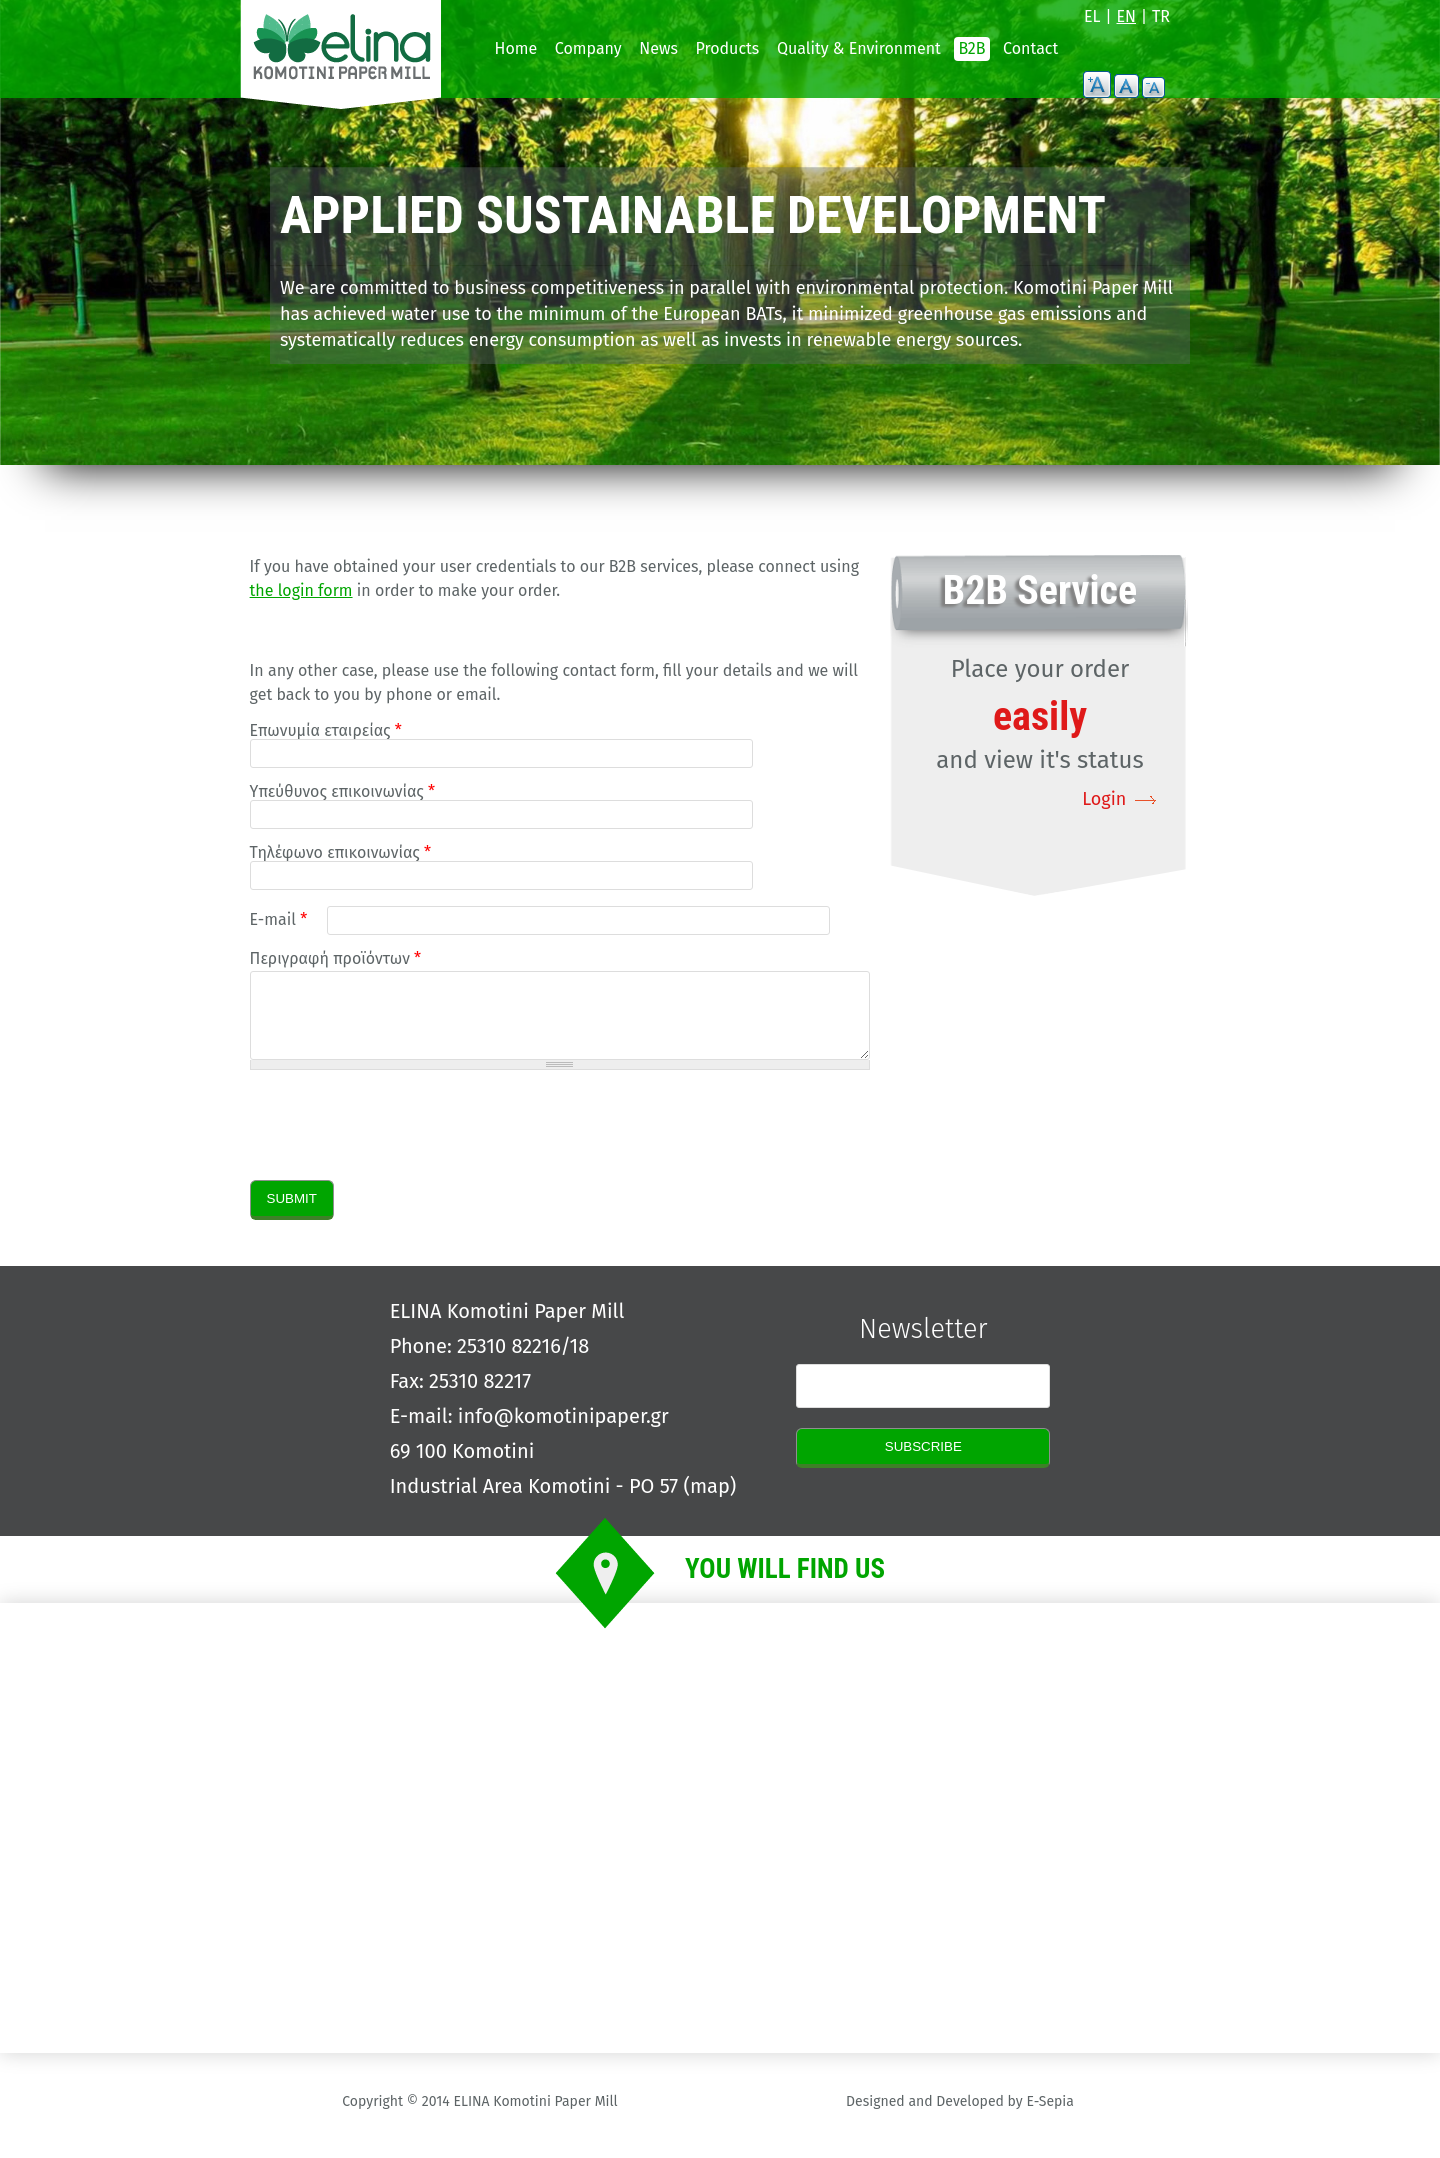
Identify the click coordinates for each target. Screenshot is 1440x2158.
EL (1092, 16)
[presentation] (402, 1140)
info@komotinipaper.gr (563, 1431)
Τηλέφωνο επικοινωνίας (340, 852)
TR (1161, 16)
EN (1127, 16)
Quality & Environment (859, 48)
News (658, 48)
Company (588, 48)
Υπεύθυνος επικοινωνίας (342, 791)
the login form (301, 590)
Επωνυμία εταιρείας (326, 730)
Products (728, 48)
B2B (971, 48)
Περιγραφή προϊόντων (336, 959)
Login (1104, 799)
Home (516, 48)
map (710, 1501)
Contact (1030, 48)
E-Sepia (1049, 2116)
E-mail (279, 919)
